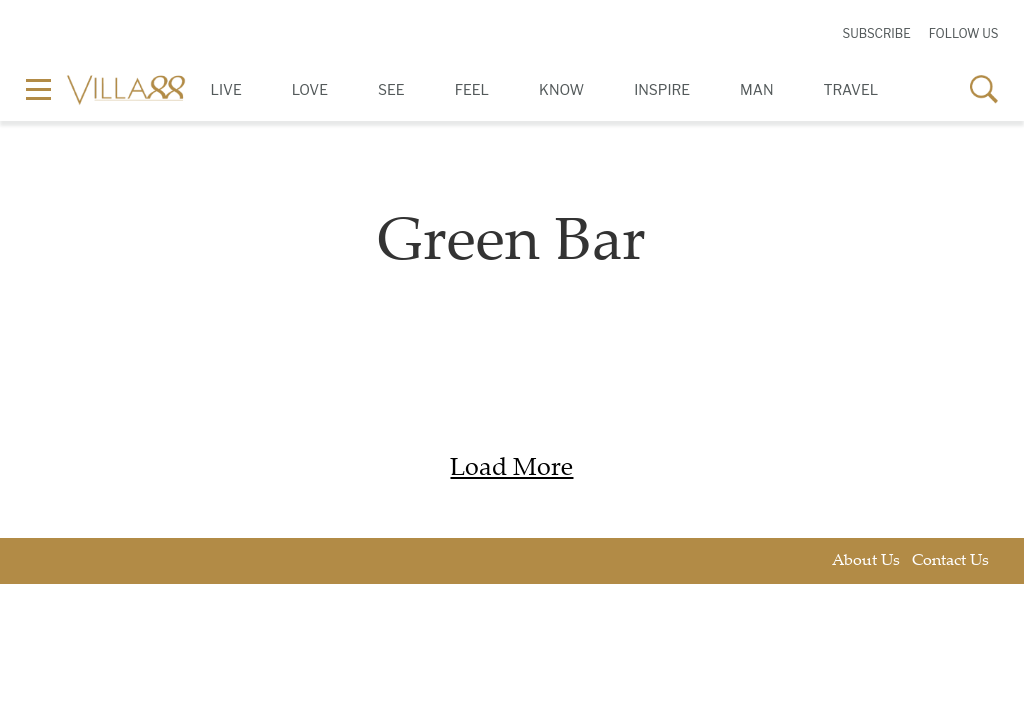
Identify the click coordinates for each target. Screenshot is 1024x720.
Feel (472, 89)
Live (226, 89)
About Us (866, 561)
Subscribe (876, 33)
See (391, 89)
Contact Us (950, 561)
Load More (511, 469)
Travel (851, 89)
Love (310, 89)
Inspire (662, 89)
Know (561, 89)
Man (756, 89)
